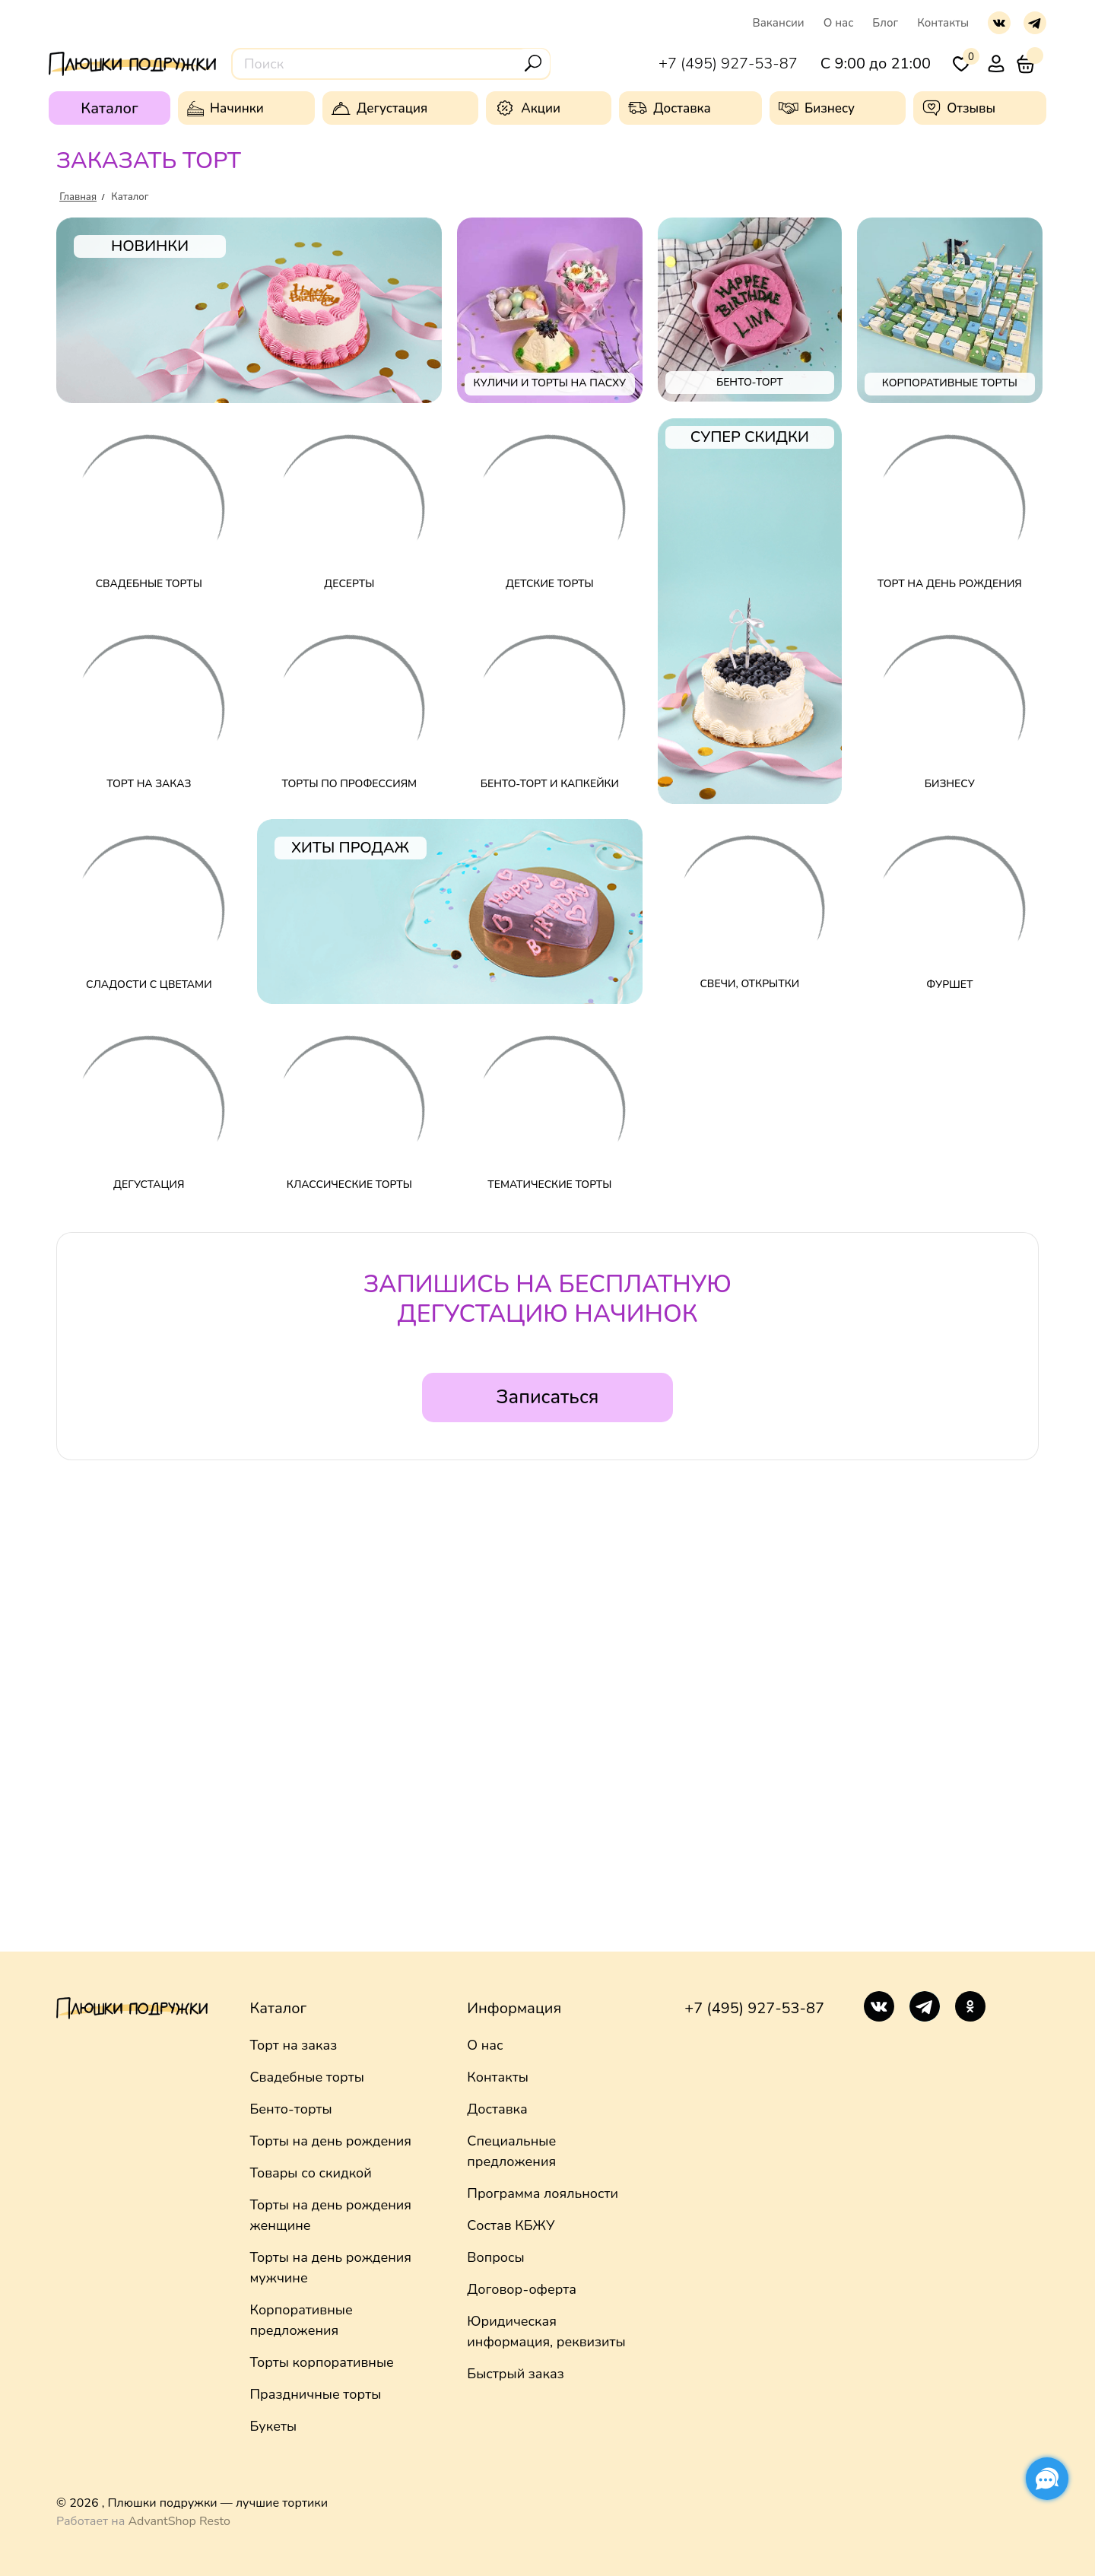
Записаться (548, 1397)
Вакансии (778, 22)
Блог (885, 22)
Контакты (943, 22)
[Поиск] (533, 63)
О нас (839, 22)
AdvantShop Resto (179, 2521)
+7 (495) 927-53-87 (754, 2008)
